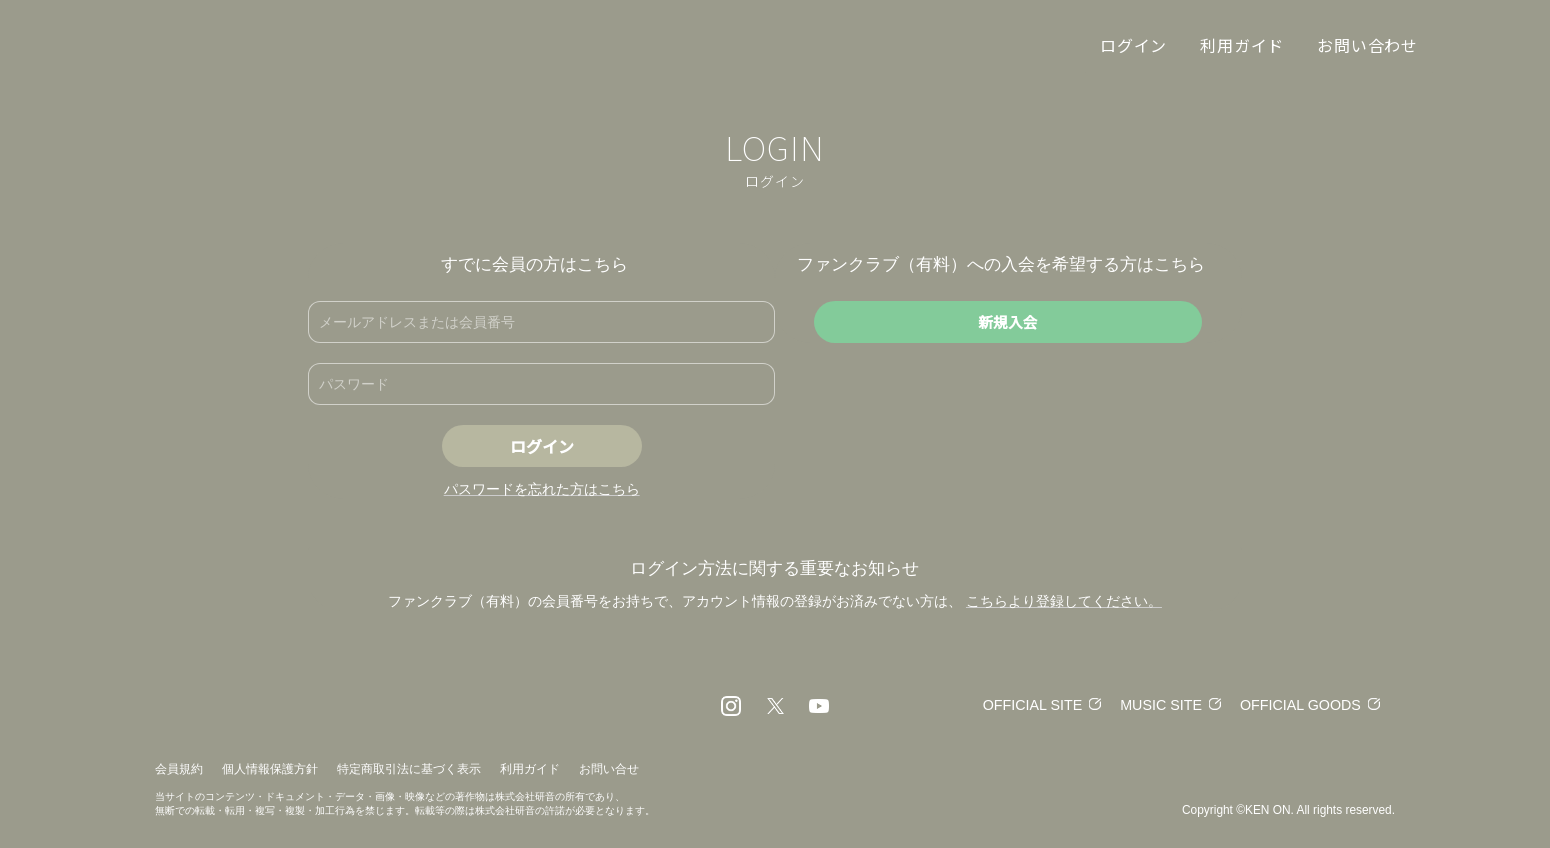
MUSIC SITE (1152, 704)
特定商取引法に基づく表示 (409, 769)
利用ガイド (530, 769)
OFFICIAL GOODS (1297, 704)
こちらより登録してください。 (1064, 601)
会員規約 (179, 769)
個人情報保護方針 (270, 769)
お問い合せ (609, 769)
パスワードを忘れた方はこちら (542, 489)
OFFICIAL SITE (1018, 704)
